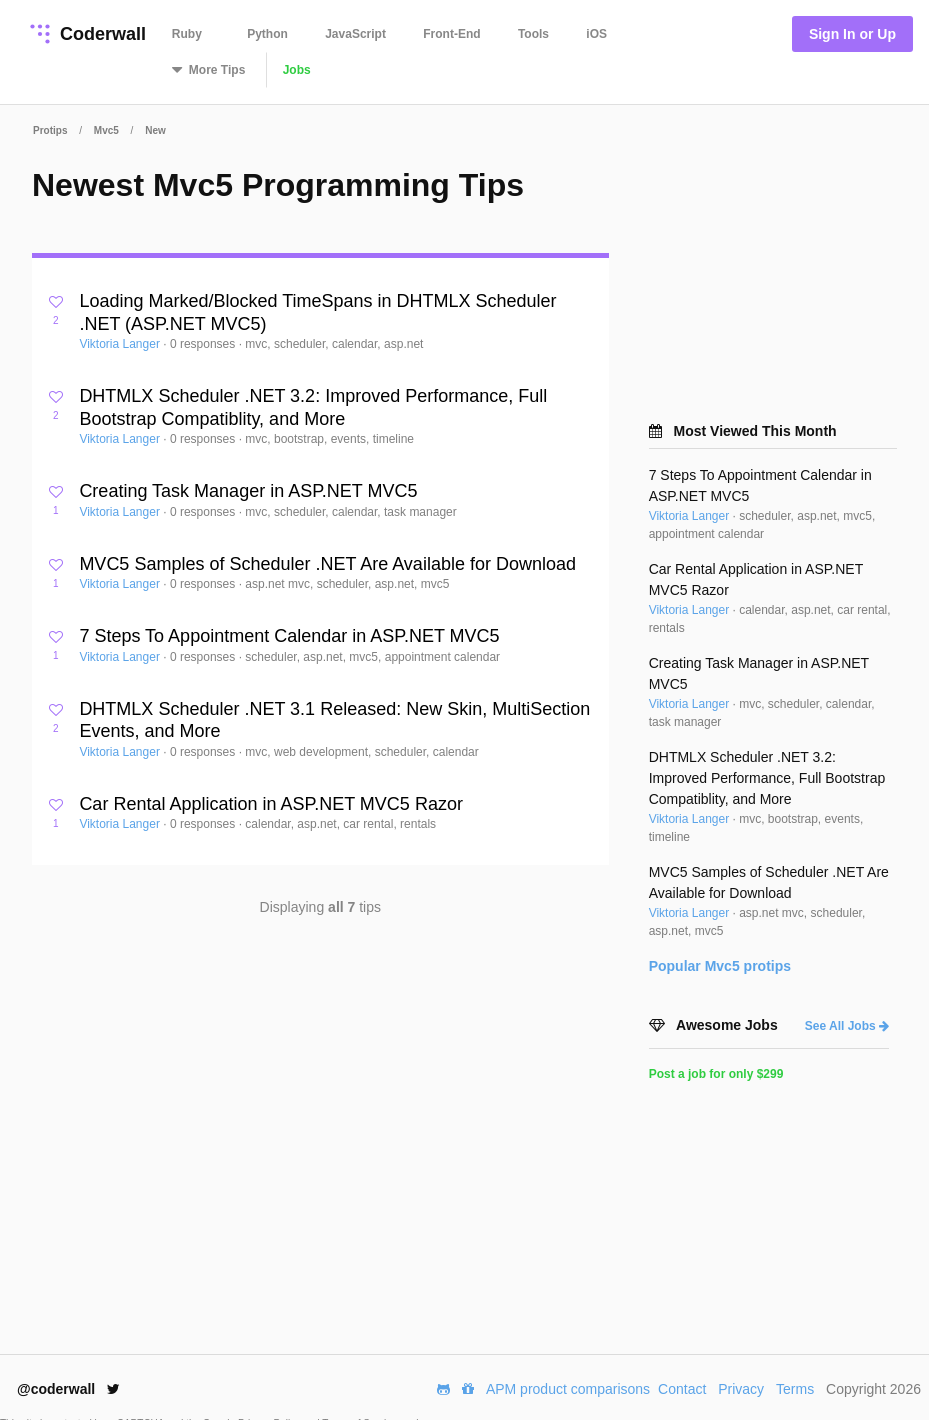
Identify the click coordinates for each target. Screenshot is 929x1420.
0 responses (204, 344)
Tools (533, 34)
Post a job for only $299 (716, 1074)
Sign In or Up (852, 34)
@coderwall (68, 1389)
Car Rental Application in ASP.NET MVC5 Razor (271, 804)
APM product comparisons (568, 1389)
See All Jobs (847, 1026)
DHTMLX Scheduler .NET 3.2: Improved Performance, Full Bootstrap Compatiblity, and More (767, 778)
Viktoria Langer (121, 344)
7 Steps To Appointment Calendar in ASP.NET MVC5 (289, 636)
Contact (682, 1389)
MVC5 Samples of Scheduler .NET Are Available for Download (327, 564)
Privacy (741, 1389)
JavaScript (355, 34)
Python (267, 34)
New (155, 130)
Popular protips (720, 966)
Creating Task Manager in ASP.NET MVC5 (248, 491)
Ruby (187, 34)
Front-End (451, 34)
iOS (596, 34)
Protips (50, 130)
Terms (795, 1389)
